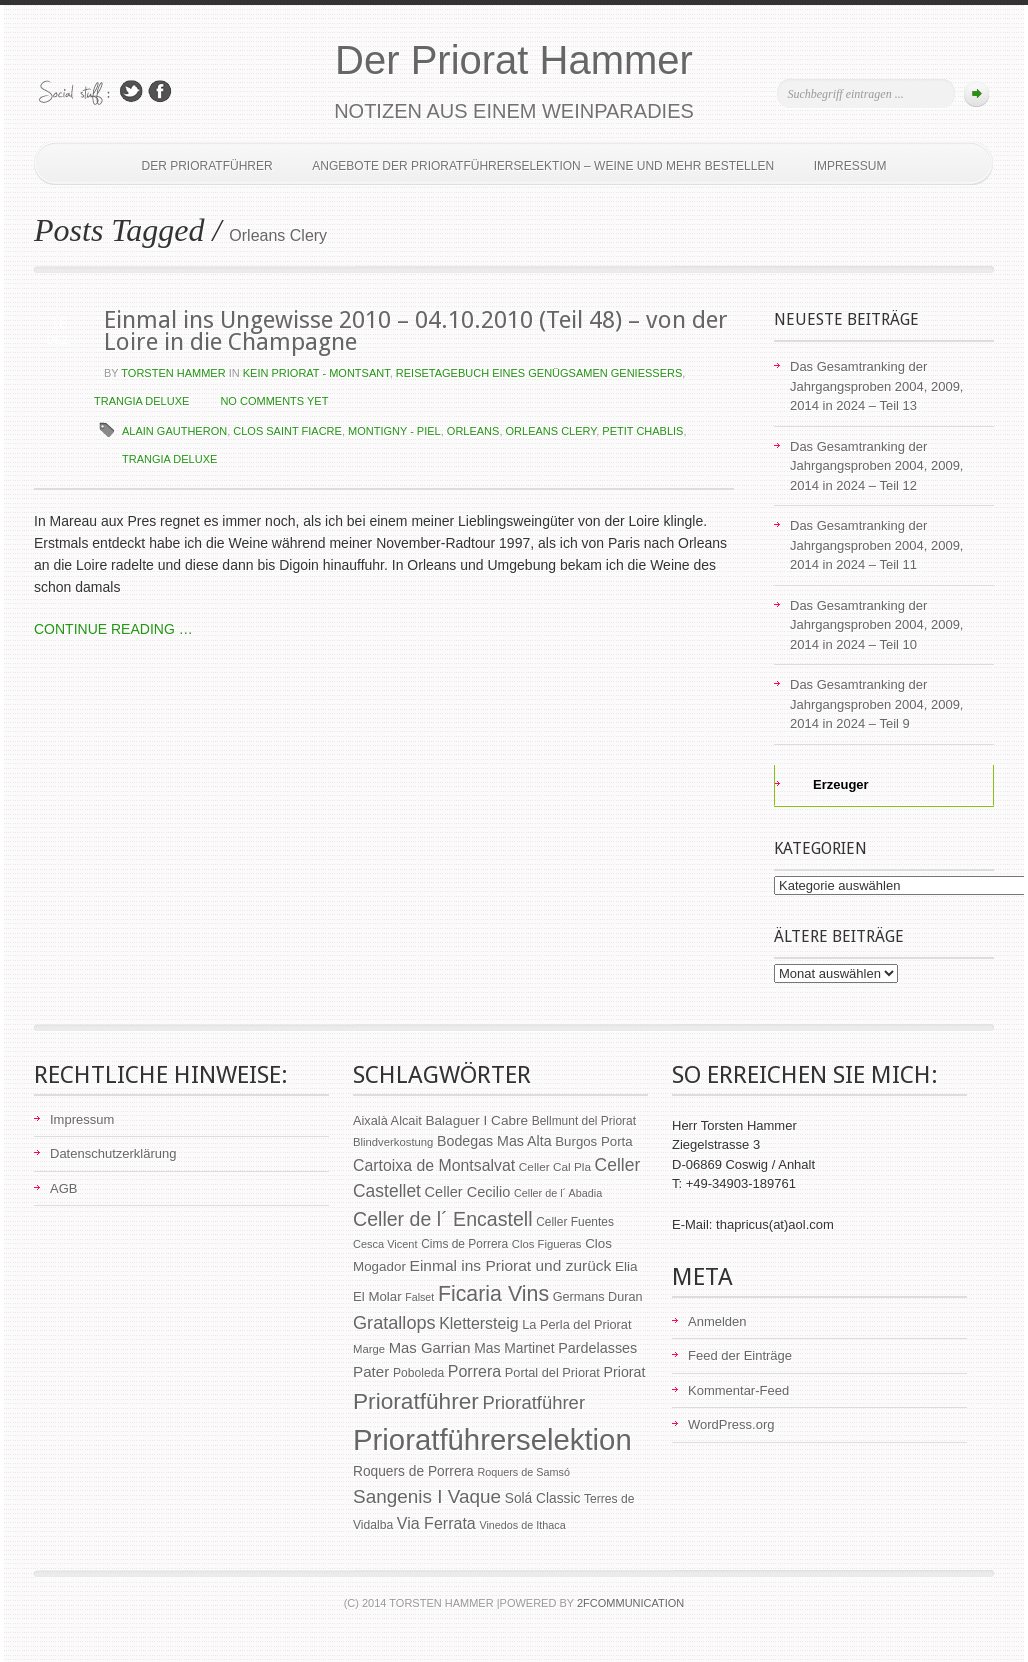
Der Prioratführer (207, 166)
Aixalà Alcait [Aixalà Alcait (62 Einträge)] (387, 1120)
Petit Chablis (642, 431)
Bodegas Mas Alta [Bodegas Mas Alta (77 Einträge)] (494, 1141)
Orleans (473, 431)
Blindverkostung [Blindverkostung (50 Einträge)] (393, 1142)
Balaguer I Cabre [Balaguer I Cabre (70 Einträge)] (476, 1120)
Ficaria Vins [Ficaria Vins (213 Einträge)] (493, 1294)
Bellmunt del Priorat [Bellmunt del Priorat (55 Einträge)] (584, 1121)
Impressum (850, 166)
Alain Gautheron (174, 431)
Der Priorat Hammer (514, 60)
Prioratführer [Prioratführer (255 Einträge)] (416, 1401)
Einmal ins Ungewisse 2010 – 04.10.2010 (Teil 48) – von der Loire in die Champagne (416, 331)
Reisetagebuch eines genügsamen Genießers (539, 373)
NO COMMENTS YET (274, 401)
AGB (63, 1188)
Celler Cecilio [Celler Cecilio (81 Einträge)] (468, 1192)
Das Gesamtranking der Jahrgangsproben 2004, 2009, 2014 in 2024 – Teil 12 (876, 466)
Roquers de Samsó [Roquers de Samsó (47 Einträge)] (523, 1472)
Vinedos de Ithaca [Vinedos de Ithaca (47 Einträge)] (522, 1525)
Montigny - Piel (394, 431)
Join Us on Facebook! (160, 91)
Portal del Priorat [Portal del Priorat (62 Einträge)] (552, 1372)
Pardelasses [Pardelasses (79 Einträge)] (597, 1348)
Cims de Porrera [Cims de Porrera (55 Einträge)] (464, 1244)
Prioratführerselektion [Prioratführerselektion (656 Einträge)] (492, 1439)
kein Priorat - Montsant (316, 373)
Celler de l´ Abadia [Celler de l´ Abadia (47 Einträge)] (558, 1193)
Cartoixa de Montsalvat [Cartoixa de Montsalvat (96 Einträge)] (434, 1165)
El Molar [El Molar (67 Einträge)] (377, 1296)
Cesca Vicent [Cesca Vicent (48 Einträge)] (385, 1244)
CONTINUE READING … (113, 629)
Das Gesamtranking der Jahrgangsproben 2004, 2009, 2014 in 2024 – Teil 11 (876, 545)
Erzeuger (829, 784)
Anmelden (717, 1321)
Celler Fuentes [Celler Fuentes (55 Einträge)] (575, 1222)
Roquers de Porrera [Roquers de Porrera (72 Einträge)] (413, 1471)
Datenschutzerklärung (113, 1153)
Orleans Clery (551, 431)
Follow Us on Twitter (131, 91)
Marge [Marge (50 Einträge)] (369, 1349)
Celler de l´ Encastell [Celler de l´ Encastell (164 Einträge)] (443, 1219)
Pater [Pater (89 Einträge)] (371, 1371)
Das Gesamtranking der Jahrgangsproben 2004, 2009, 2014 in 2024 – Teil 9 (876, 704)
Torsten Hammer (173, 373)
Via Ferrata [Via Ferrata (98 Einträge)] (436, 1523)
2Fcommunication (630, 1603)
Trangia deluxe (141, 401)
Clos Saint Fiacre (287, 431)
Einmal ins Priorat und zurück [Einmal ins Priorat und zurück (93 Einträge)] (511, 1265)
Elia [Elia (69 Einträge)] (626, 1266)
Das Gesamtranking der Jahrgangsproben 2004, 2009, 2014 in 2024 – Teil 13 (876, 386)
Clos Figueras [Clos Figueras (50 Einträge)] (547, 1244)
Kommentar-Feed (738, 1390)
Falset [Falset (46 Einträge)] (419, 1297)
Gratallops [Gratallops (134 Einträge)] (394, 1323)
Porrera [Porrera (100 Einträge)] (474, 1371)
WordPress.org (731, 1424)
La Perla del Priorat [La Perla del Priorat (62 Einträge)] (576, 1324)
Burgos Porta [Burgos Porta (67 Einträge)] (593, 1141)
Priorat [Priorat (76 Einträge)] (625, 1372)
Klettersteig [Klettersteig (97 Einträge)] (478, 1323)
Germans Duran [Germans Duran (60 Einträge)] (598, 1297)
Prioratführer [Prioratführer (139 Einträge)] (534, 1402)
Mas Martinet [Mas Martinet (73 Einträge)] (514, 1348)
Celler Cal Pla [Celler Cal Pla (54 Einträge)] (555, 1167)
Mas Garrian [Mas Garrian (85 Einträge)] (430, 1348)
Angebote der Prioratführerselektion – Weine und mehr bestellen (543, 166)
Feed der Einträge (740, 1355)
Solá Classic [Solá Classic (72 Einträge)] (543, 1498)
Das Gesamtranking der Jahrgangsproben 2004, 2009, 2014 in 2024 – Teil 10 (876, 625)
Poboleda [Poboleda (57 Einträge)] (418, 1373)
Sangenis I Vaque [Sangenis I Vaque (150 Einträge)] (427, 1496)
